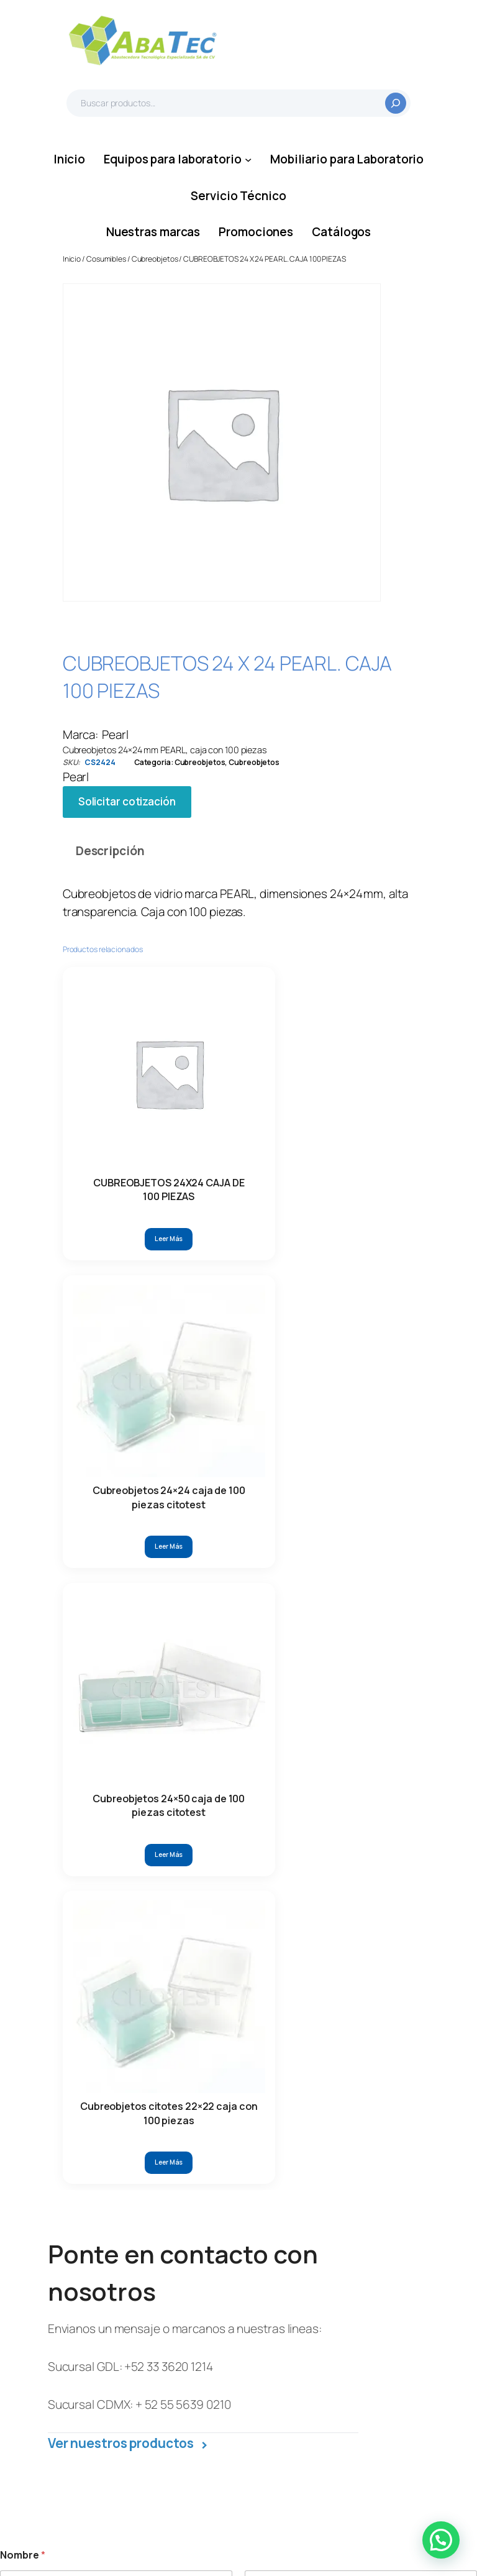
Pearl (115, 735)
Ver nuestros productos (128, 1378)
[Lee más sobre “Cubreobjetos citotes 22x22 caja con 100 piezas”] (312, 1091)
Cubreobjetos (155, 259)
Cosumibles (106, 259)
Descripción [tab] (110, 851)
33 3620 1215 (183, 2214)
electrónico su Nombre (56, 1655)
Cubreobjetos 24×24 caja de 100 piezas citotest (165, 1036)
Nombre (17, 1540)
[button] (441, 2540)
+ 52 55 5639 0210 (182, 1339)
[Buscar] (395, 103)
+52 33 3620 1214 (168, 1302)
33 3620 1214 (108, 2214)
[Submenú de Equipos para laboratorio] (248, 159)
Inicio (72, 259)
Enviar (24, 1924)
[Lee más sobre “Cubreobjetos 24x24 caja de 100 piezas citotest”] (165, 1091)
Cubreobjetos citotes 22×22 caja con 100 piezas (311, 1036)
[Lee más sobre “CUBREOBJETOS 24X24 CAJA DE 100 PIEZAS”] (92, 1091)
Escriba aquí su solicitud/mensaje (82, 1805)
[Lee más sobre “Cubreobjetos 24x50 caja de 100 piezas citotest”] (238, 1091)
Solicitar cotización (127, 801)
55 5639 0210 (110, 2304)
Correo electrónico (51, 1570)
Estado (20, 1738)
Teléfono (270, 1570)
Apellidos (264, 1540)
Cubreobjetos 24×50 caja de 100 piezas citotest (238, 1036)
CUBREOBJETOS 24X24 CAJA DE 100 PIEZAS (91, 1036)
